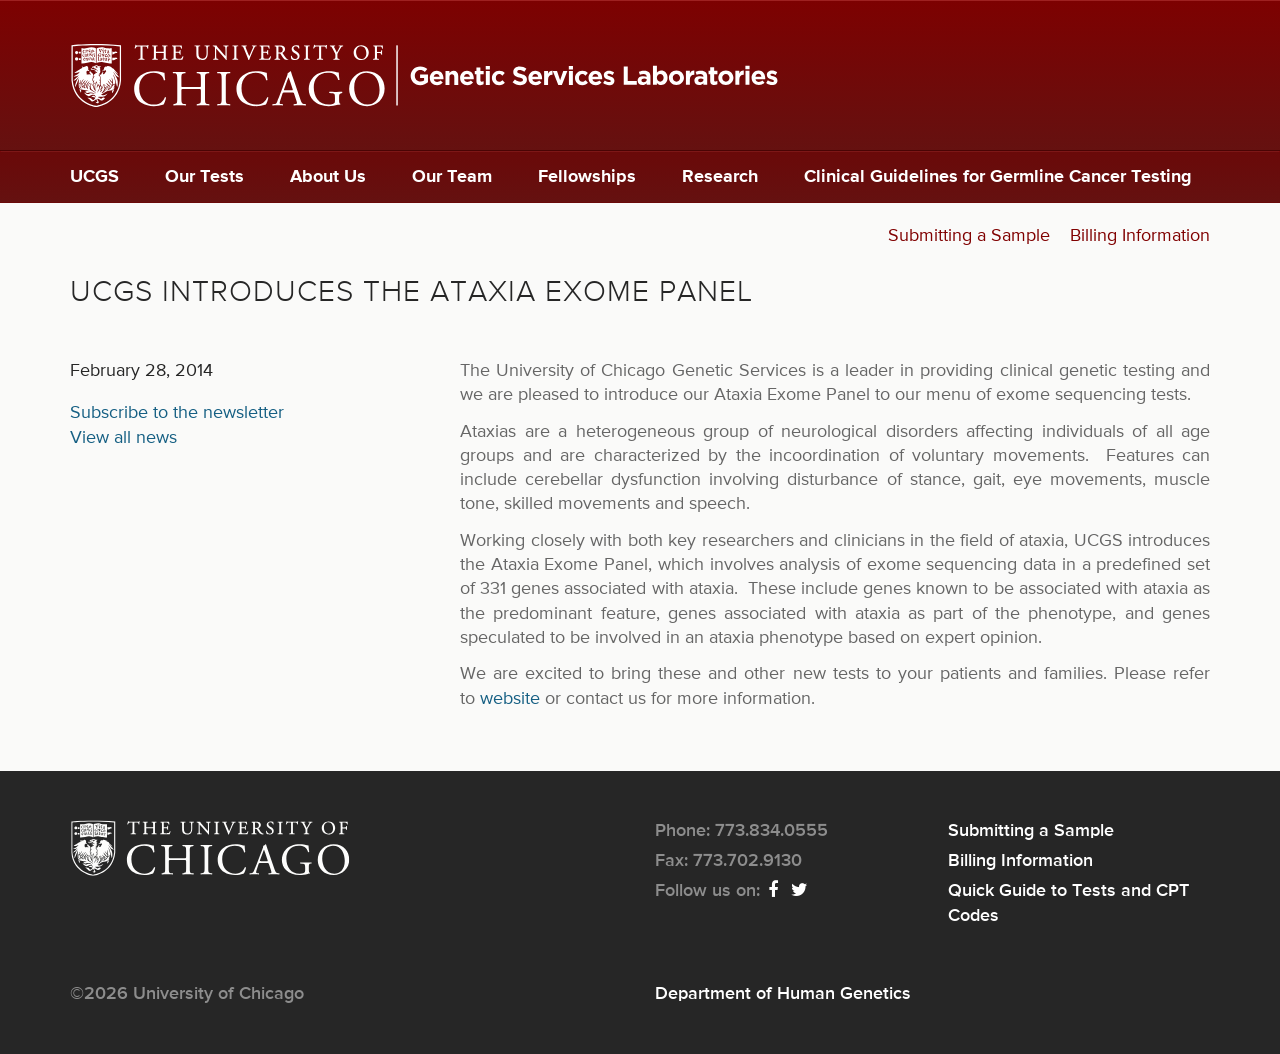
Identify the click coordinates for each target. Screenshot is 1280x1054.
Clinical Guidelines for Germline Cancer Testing (998, 177)
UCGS (94, 177)
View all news (123, 438)
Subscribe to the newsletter (177, 413)
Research (720, 177)
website (510, 699)
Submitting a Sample (969, 236)
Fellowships (587, 177)
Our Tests (204, 177)
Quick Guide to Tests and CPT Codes (1068, 903)
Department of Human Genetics (783, 994)
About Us (328, 177)
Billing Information (1140, 236)
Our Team (452, 177)
